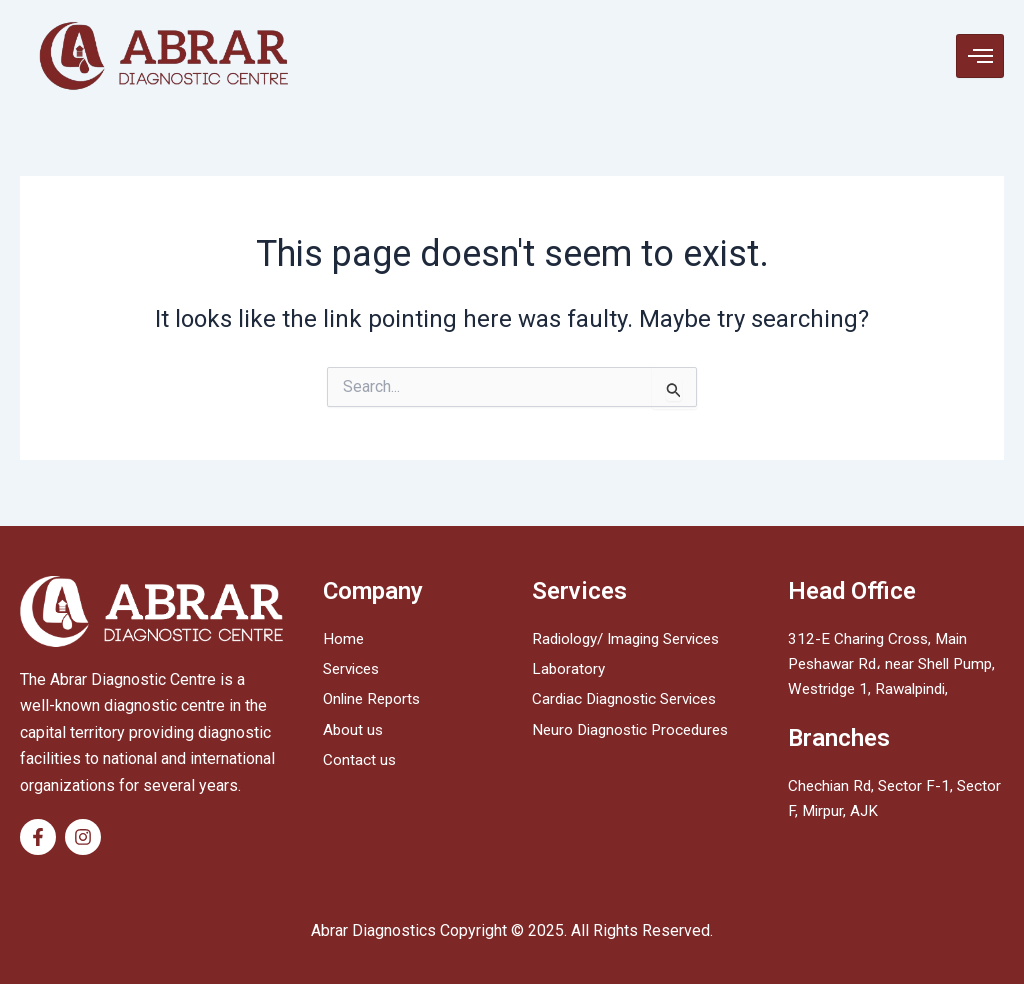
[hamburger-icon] (980, 56)
